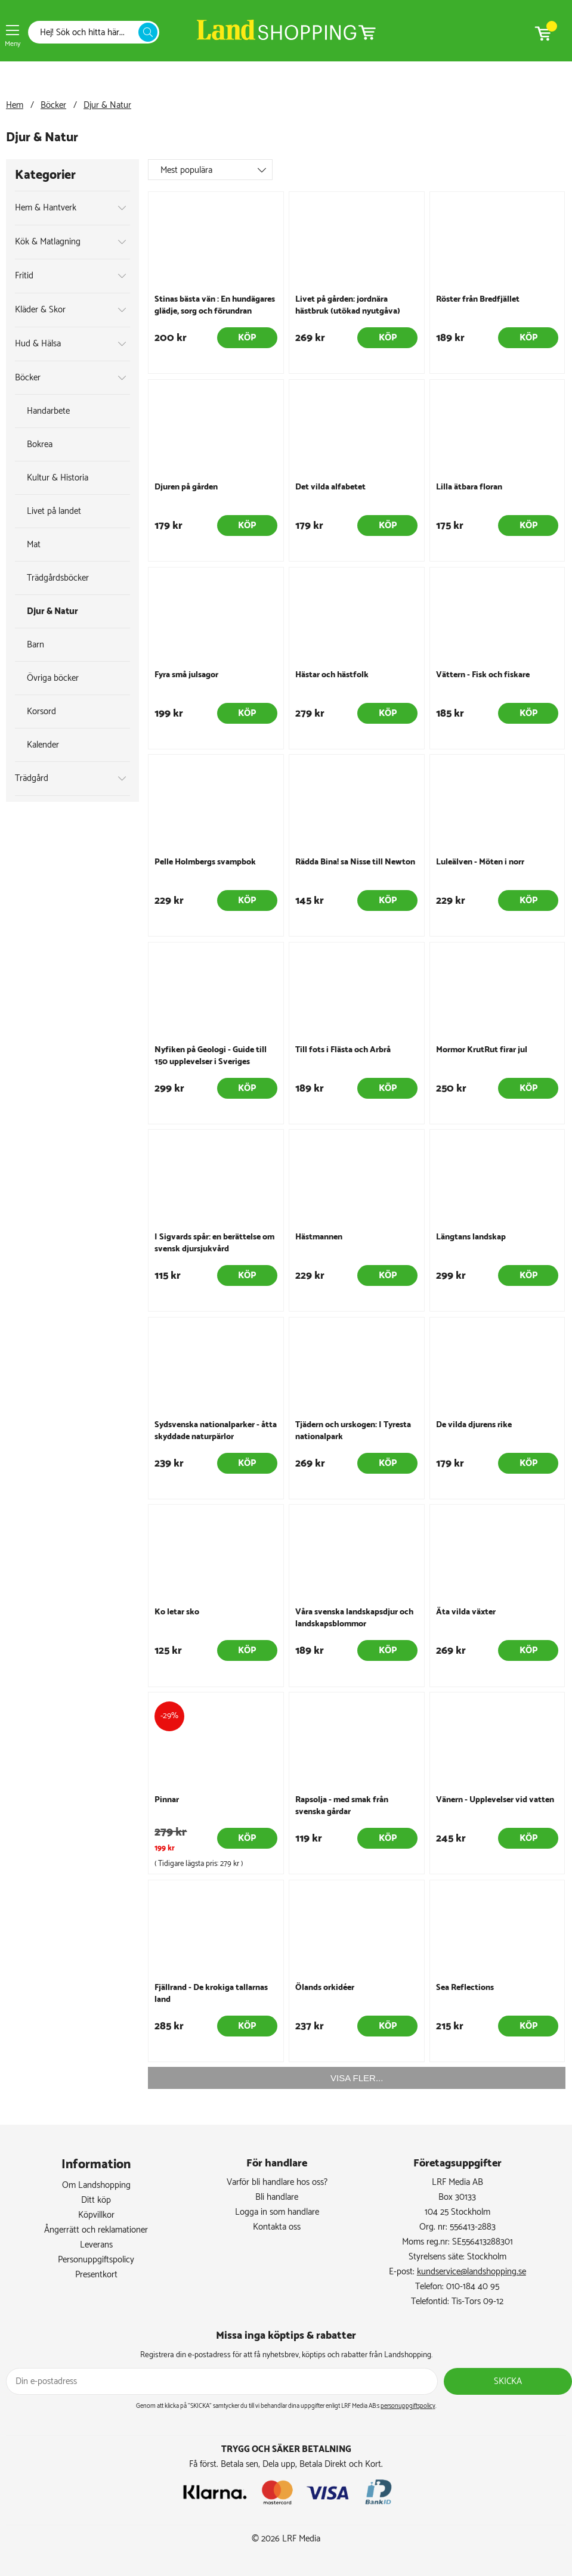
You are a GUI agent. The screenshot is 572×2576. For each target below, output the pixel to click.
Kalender (43, 744)
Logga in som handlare (277, 2212)
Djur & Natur (107, 105)
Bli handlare (276, 2197)
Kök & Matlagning (48, 241)
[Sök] (86, 32)
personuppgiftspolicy (408, 2406)
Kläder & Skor (40, 309)
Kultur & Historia (57, 477)
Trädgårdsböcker (58, 578)
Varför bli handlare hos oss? (277, 2182)
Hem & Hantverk (45, 207)
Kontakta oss (277, 2226)
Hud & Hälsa (38, 343)
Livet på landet (54, 511)
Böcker (53, 105)
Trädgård (31, 778)
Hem (14, 105)
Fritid (24, 275)
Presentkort (96, 2274)
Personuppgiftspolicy (96, 2259)
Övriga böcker (53, 678)
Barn (35, 644)
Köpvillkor (96, 2215)
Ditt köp (96, 2200)
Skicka (508, 2381)
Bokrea (39, 444)
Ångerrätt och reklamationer (96, 2229)
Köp (247, 337)
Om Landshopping (96, 2185)
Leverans (96, 2244)
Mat (34, 544)
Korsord (41, 711)
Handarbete (48, 411)
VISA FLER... (356, 2078)
